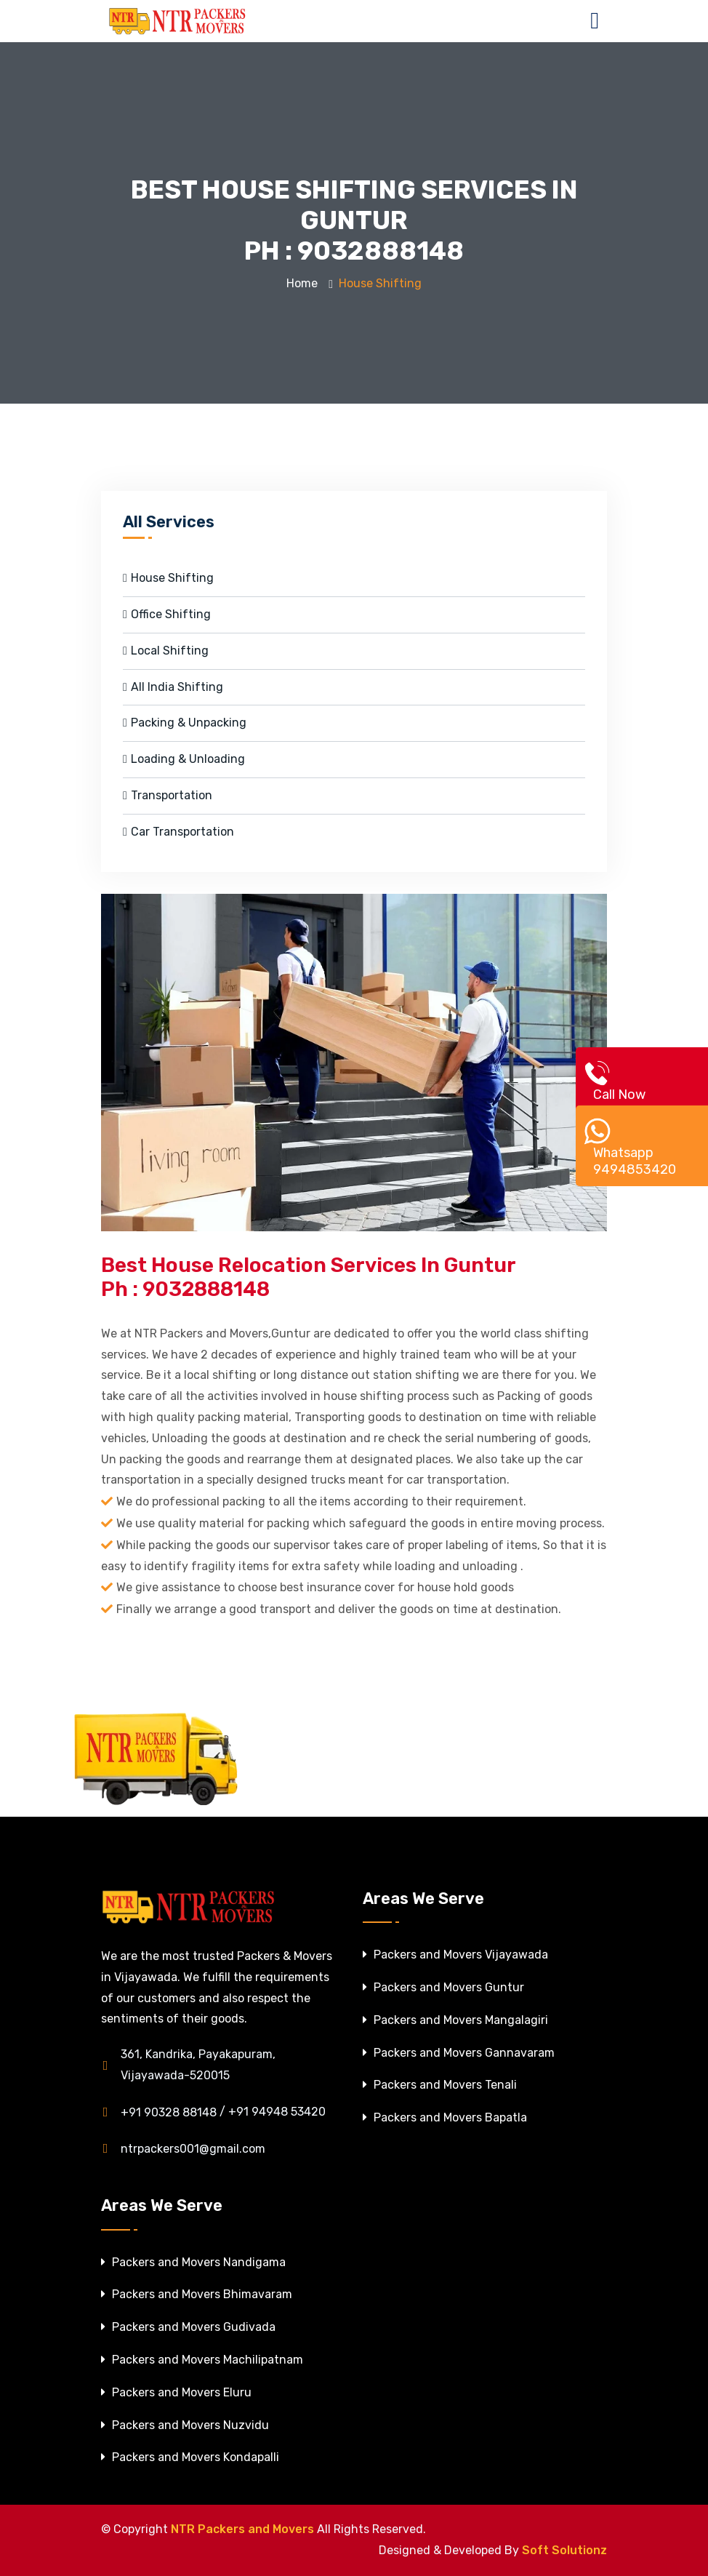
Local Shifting (166, 650)
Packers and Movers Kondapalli (190, 2457)
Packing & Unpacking (184, 722)
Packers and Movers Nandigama (193, 2262)
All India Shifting (173, 687)
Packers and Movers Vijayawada (455, 1954)
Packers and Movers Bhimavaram (196, 2294)
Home (302, 283)
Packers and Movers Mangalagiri (455, 2020)
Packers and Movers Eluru (176, 2392)
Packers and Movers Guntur (443, 1987)
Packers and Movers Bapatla (445, 2117)
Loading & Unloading (184, 759)
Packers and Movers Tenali (440, 2085)
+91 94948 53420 (277, 2112)
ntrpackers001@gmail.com (183, 2148)
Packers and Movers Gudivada (188, 2327)
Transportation (167, 795)
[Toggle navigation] (598, 21)
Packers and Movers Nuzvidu (185, 2425)
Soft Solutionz (564, 2550)
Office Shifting (167, 614)
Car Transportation (178, 832)
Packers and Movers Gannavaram (459, 2053)
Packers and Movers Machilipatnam (202, 2360)
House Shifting (168, 578)
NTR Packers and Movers (242, 2529)
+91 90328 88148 (159, 2112)
